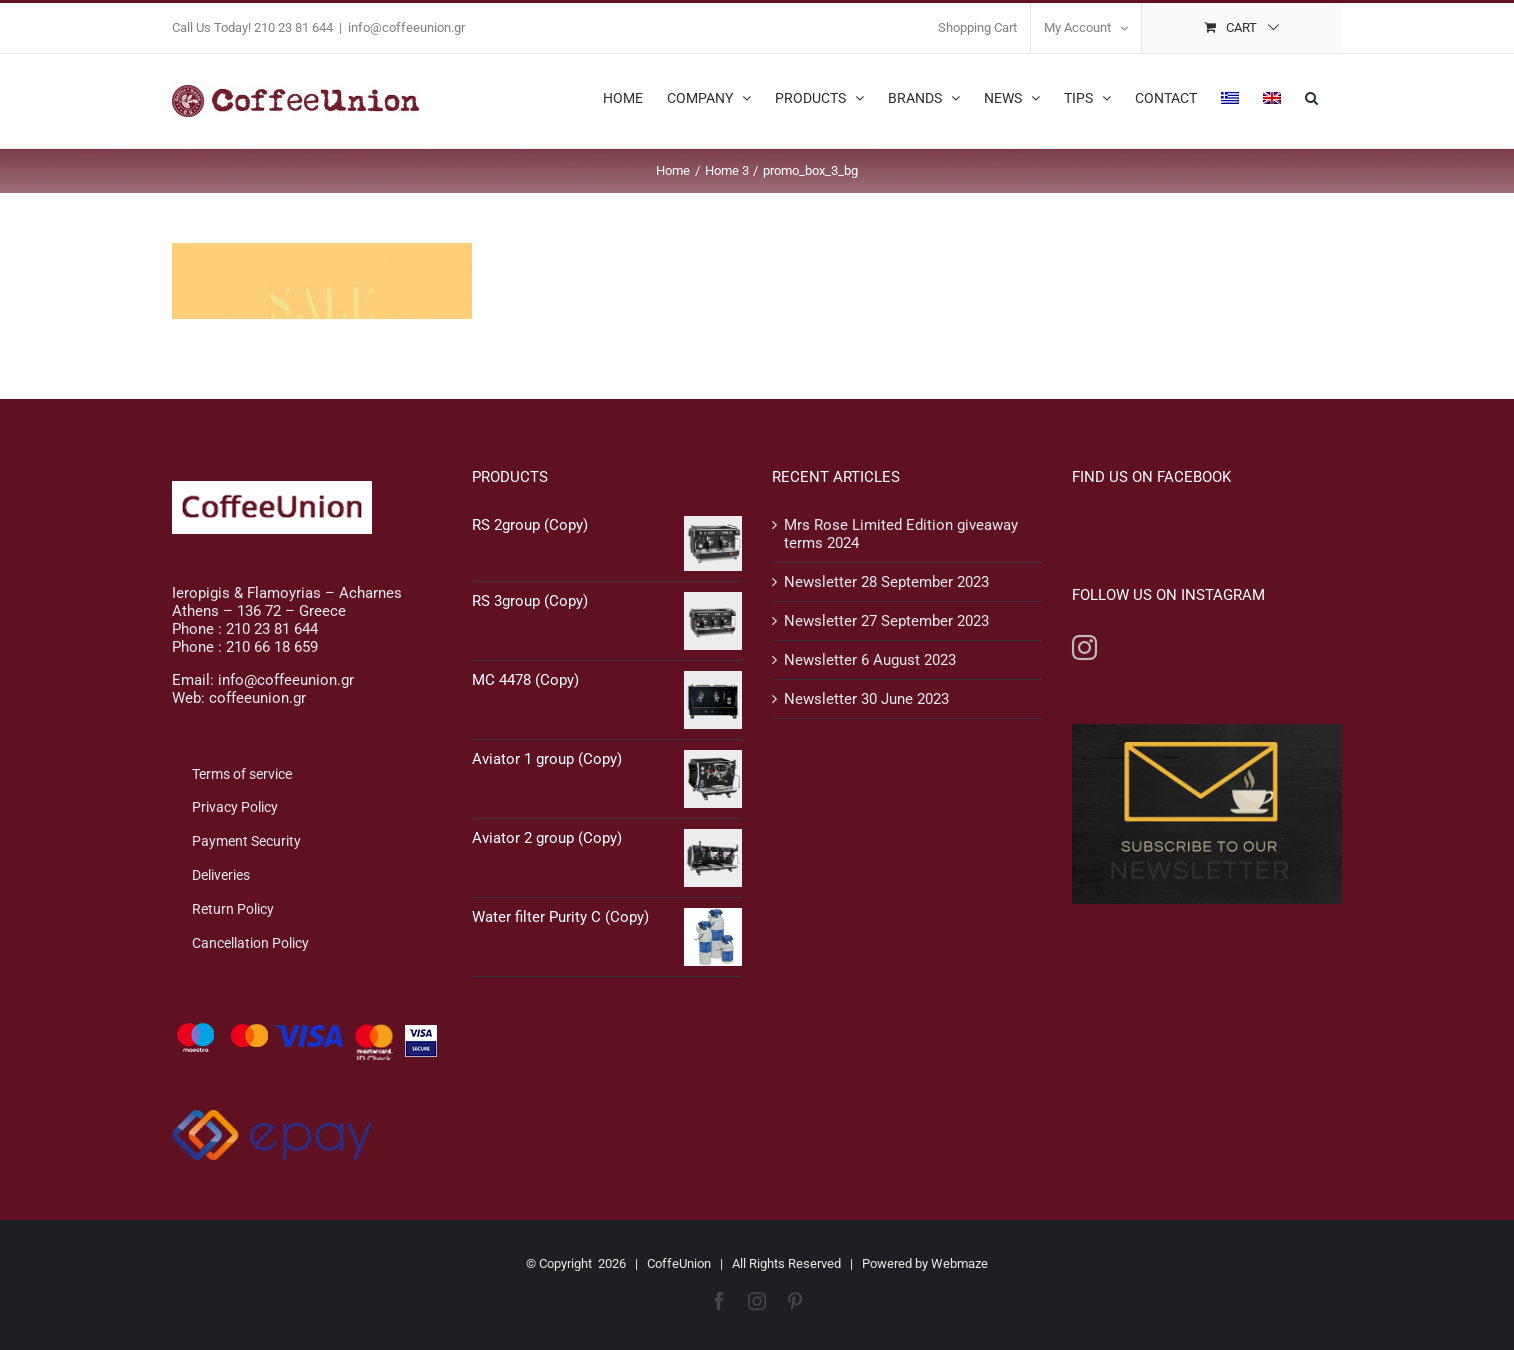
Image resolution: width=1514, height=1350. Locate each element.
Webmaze (959, 1263)
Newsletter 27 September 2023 (886, 621)
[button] (1311, 96)
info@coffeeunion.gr (406, 27)
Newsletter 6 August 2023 (870, 660)
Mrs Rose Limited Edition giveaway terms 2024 (901, 534)
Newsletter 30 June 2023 (866, 699)
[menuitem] (1230, 96)
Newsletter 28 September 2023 (886, 582)
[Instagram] (1084, 647)
